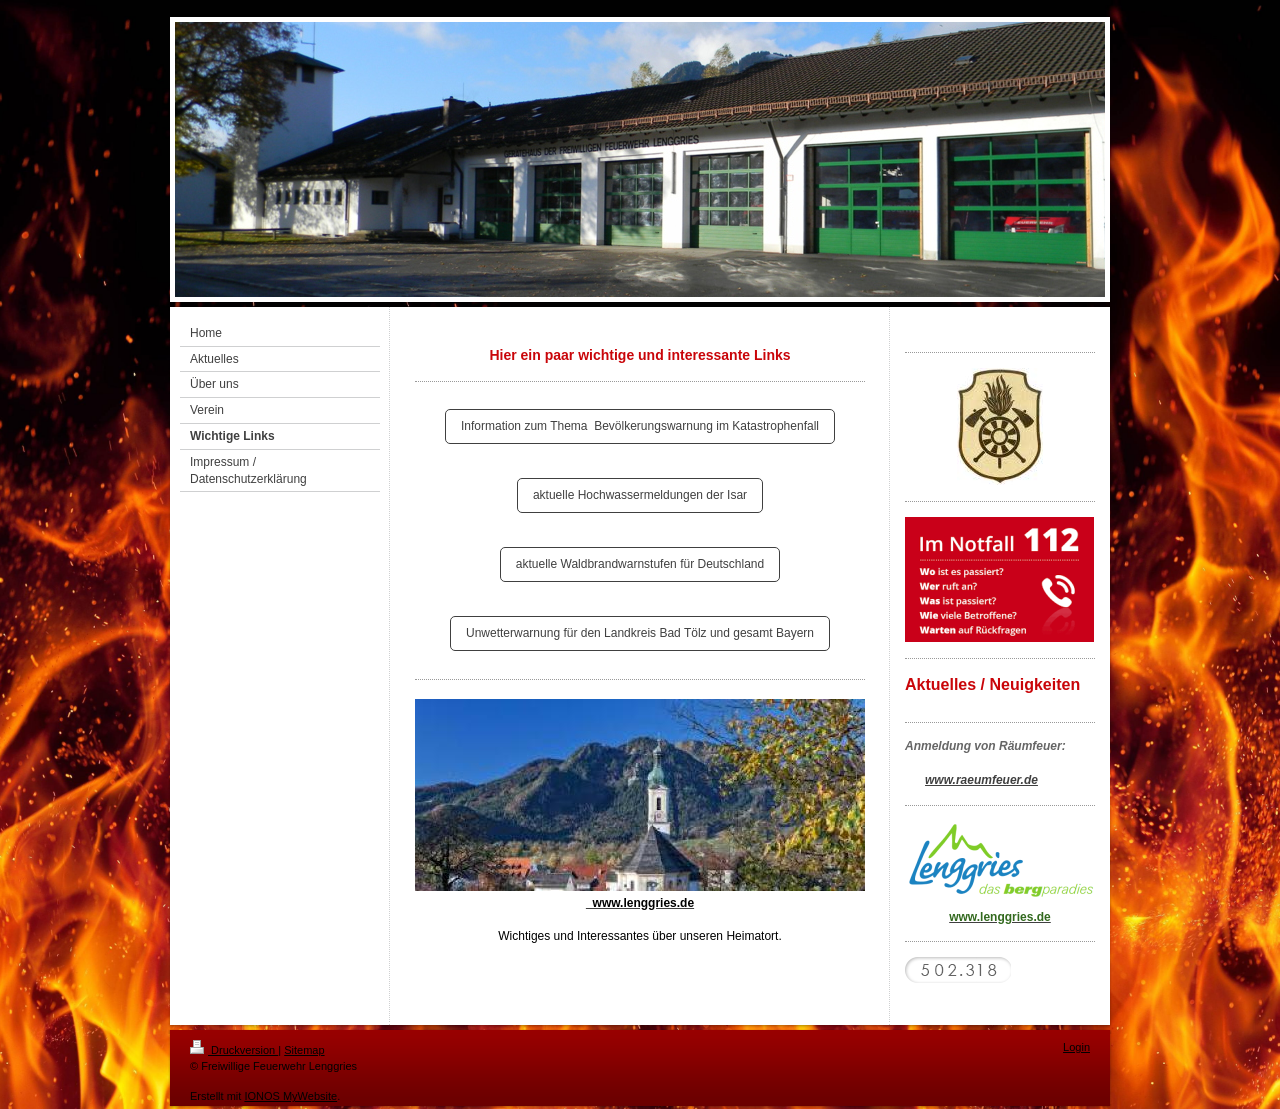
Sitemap (304, 1050)
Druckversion (234, 1050)
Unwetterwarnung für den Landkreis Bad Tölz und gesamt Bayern (640, 633)
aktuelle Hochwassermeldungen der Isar (640, 495)
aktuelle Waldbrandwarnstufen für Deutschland (640, 564)
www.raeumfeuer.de (981, 780)
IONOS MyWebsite (290, 1096)
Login (1076, 1047)
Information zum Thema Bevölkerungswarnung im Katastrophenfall (640, 426)
